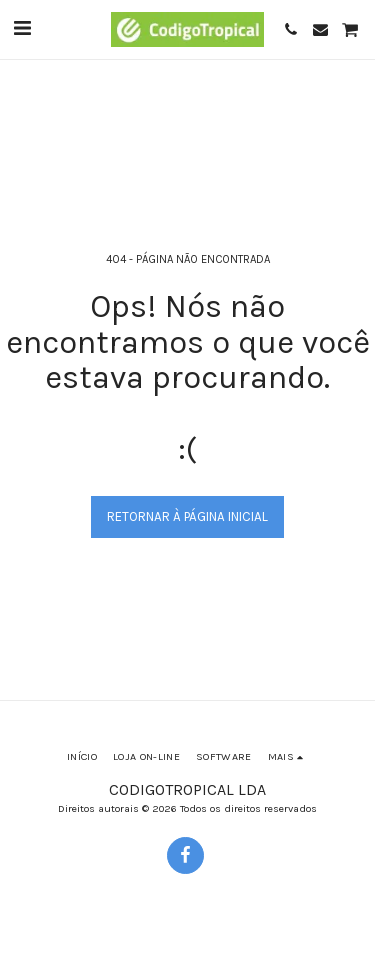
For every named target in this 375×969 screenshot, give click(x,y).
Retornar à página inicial (187, 516)
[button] (22, 28)
